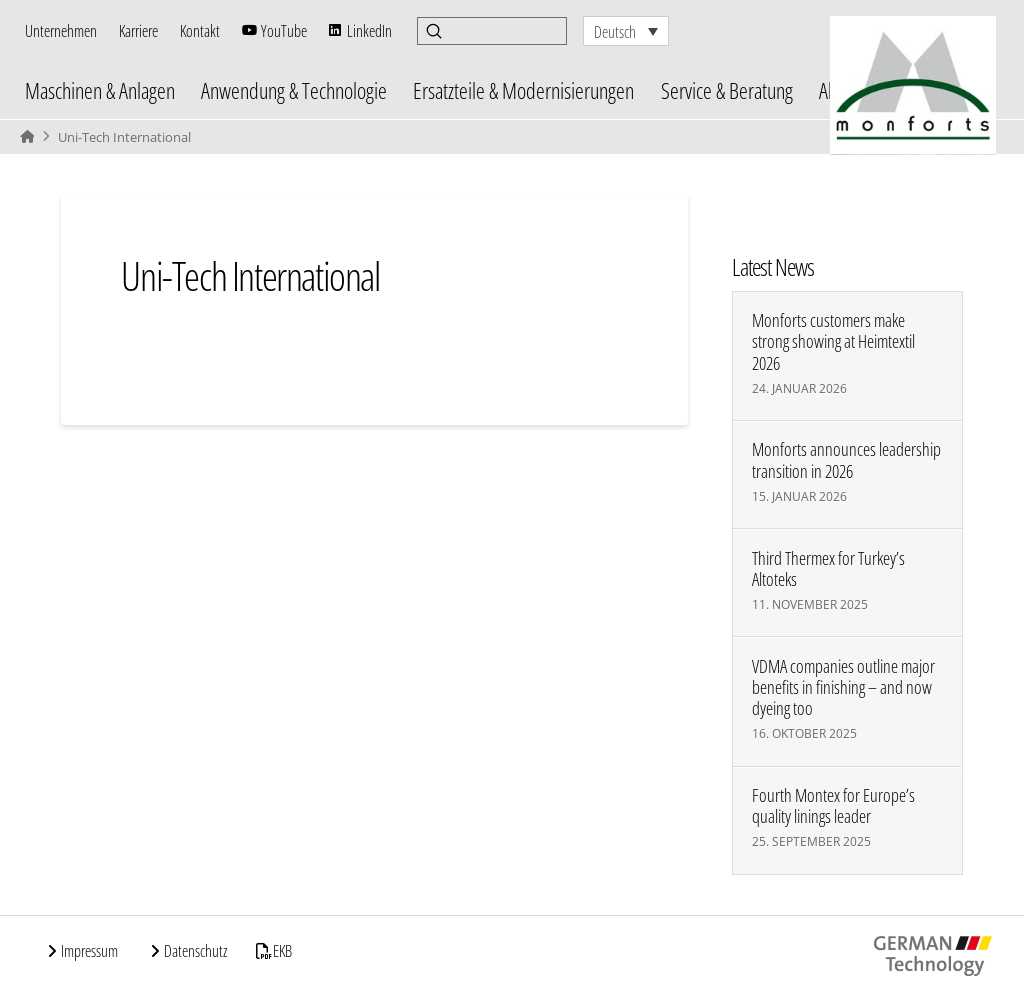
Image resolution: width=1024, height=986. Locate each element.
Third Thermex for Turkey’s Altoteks (828, 569)
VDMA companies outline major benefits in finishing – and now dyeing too (843, 687)
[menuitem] (626, 31)
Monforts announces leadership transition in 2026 (846, 460)
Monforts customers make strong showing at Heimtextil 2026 (833, 341)
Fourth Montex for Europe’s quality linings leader (833, 806)
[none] (626, 31)
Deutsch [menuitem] (615, 32)
